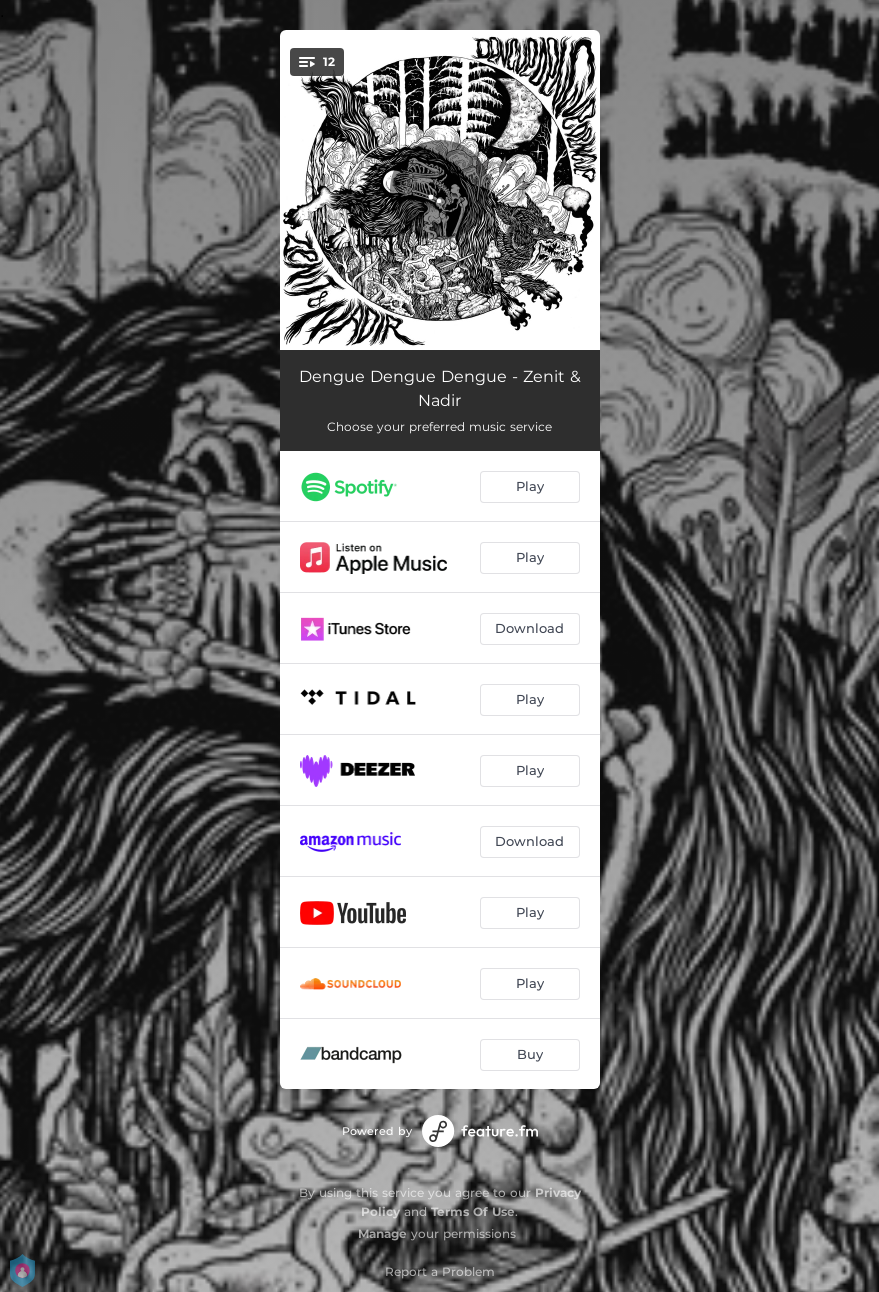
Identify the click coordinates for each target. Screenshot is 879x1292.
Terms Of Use (473, 1211)
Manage (382, 1233)
